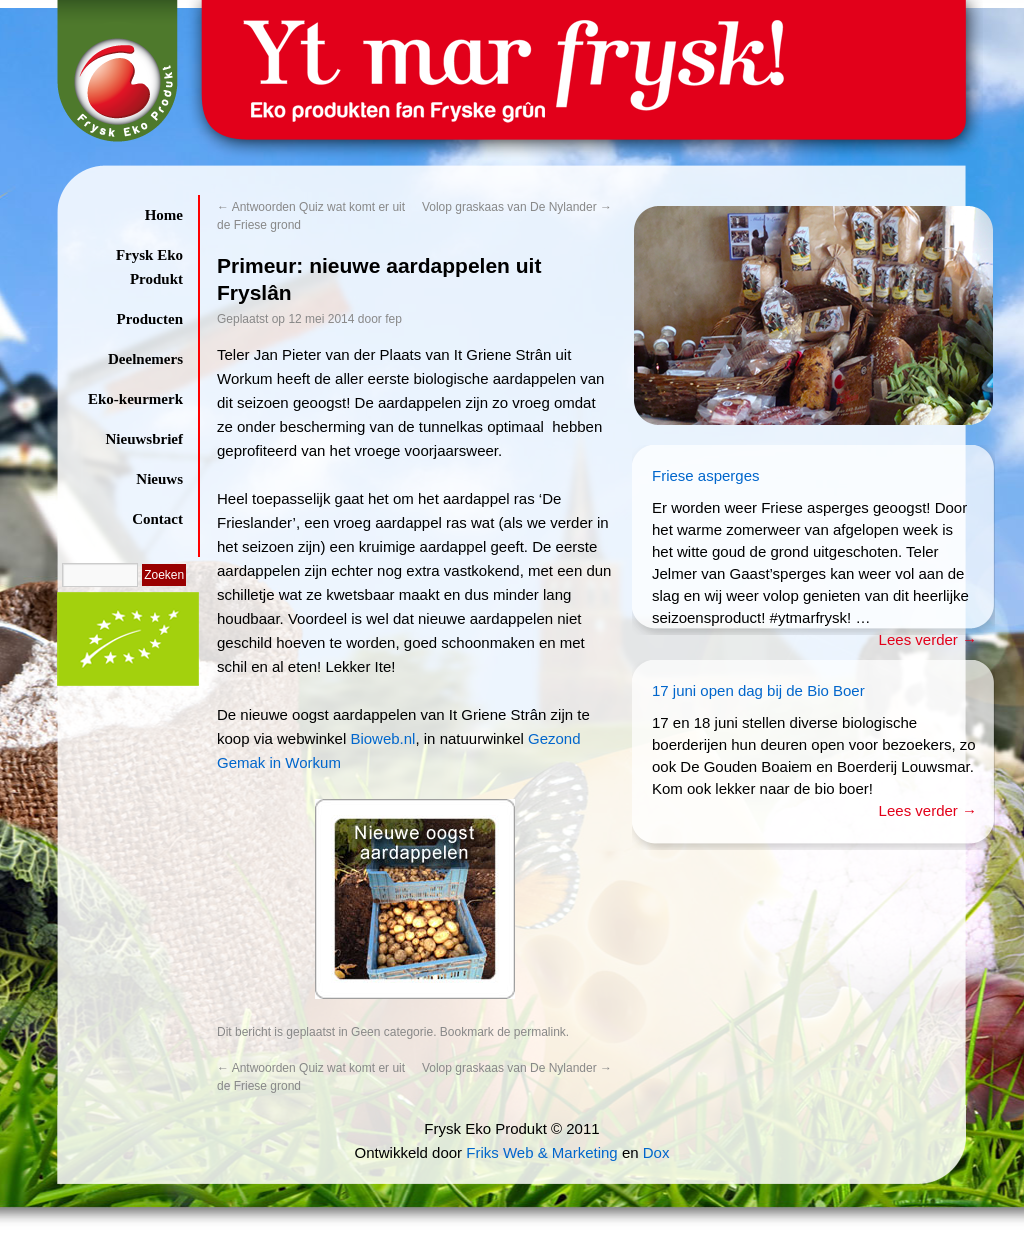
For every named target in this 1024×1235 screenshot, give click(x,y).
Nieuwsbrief (145, 439)
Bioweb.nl (382, 738)
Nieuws (159, 479)
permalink (540, 1032)
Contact (157, 519)
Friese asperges (706, 475)
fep (393, 319)
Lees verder (928, 639)
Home (164, 215)
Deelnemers (145, 359)
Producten (150, 319)
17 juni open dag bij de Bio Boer (758, 690)
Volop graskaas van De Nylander (517, 207)
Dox (656, 1152)
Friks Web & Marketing (541, 1152)
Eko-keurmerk (135, 399)
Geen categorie (392, 1032)
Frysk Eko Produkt (149, 267)
